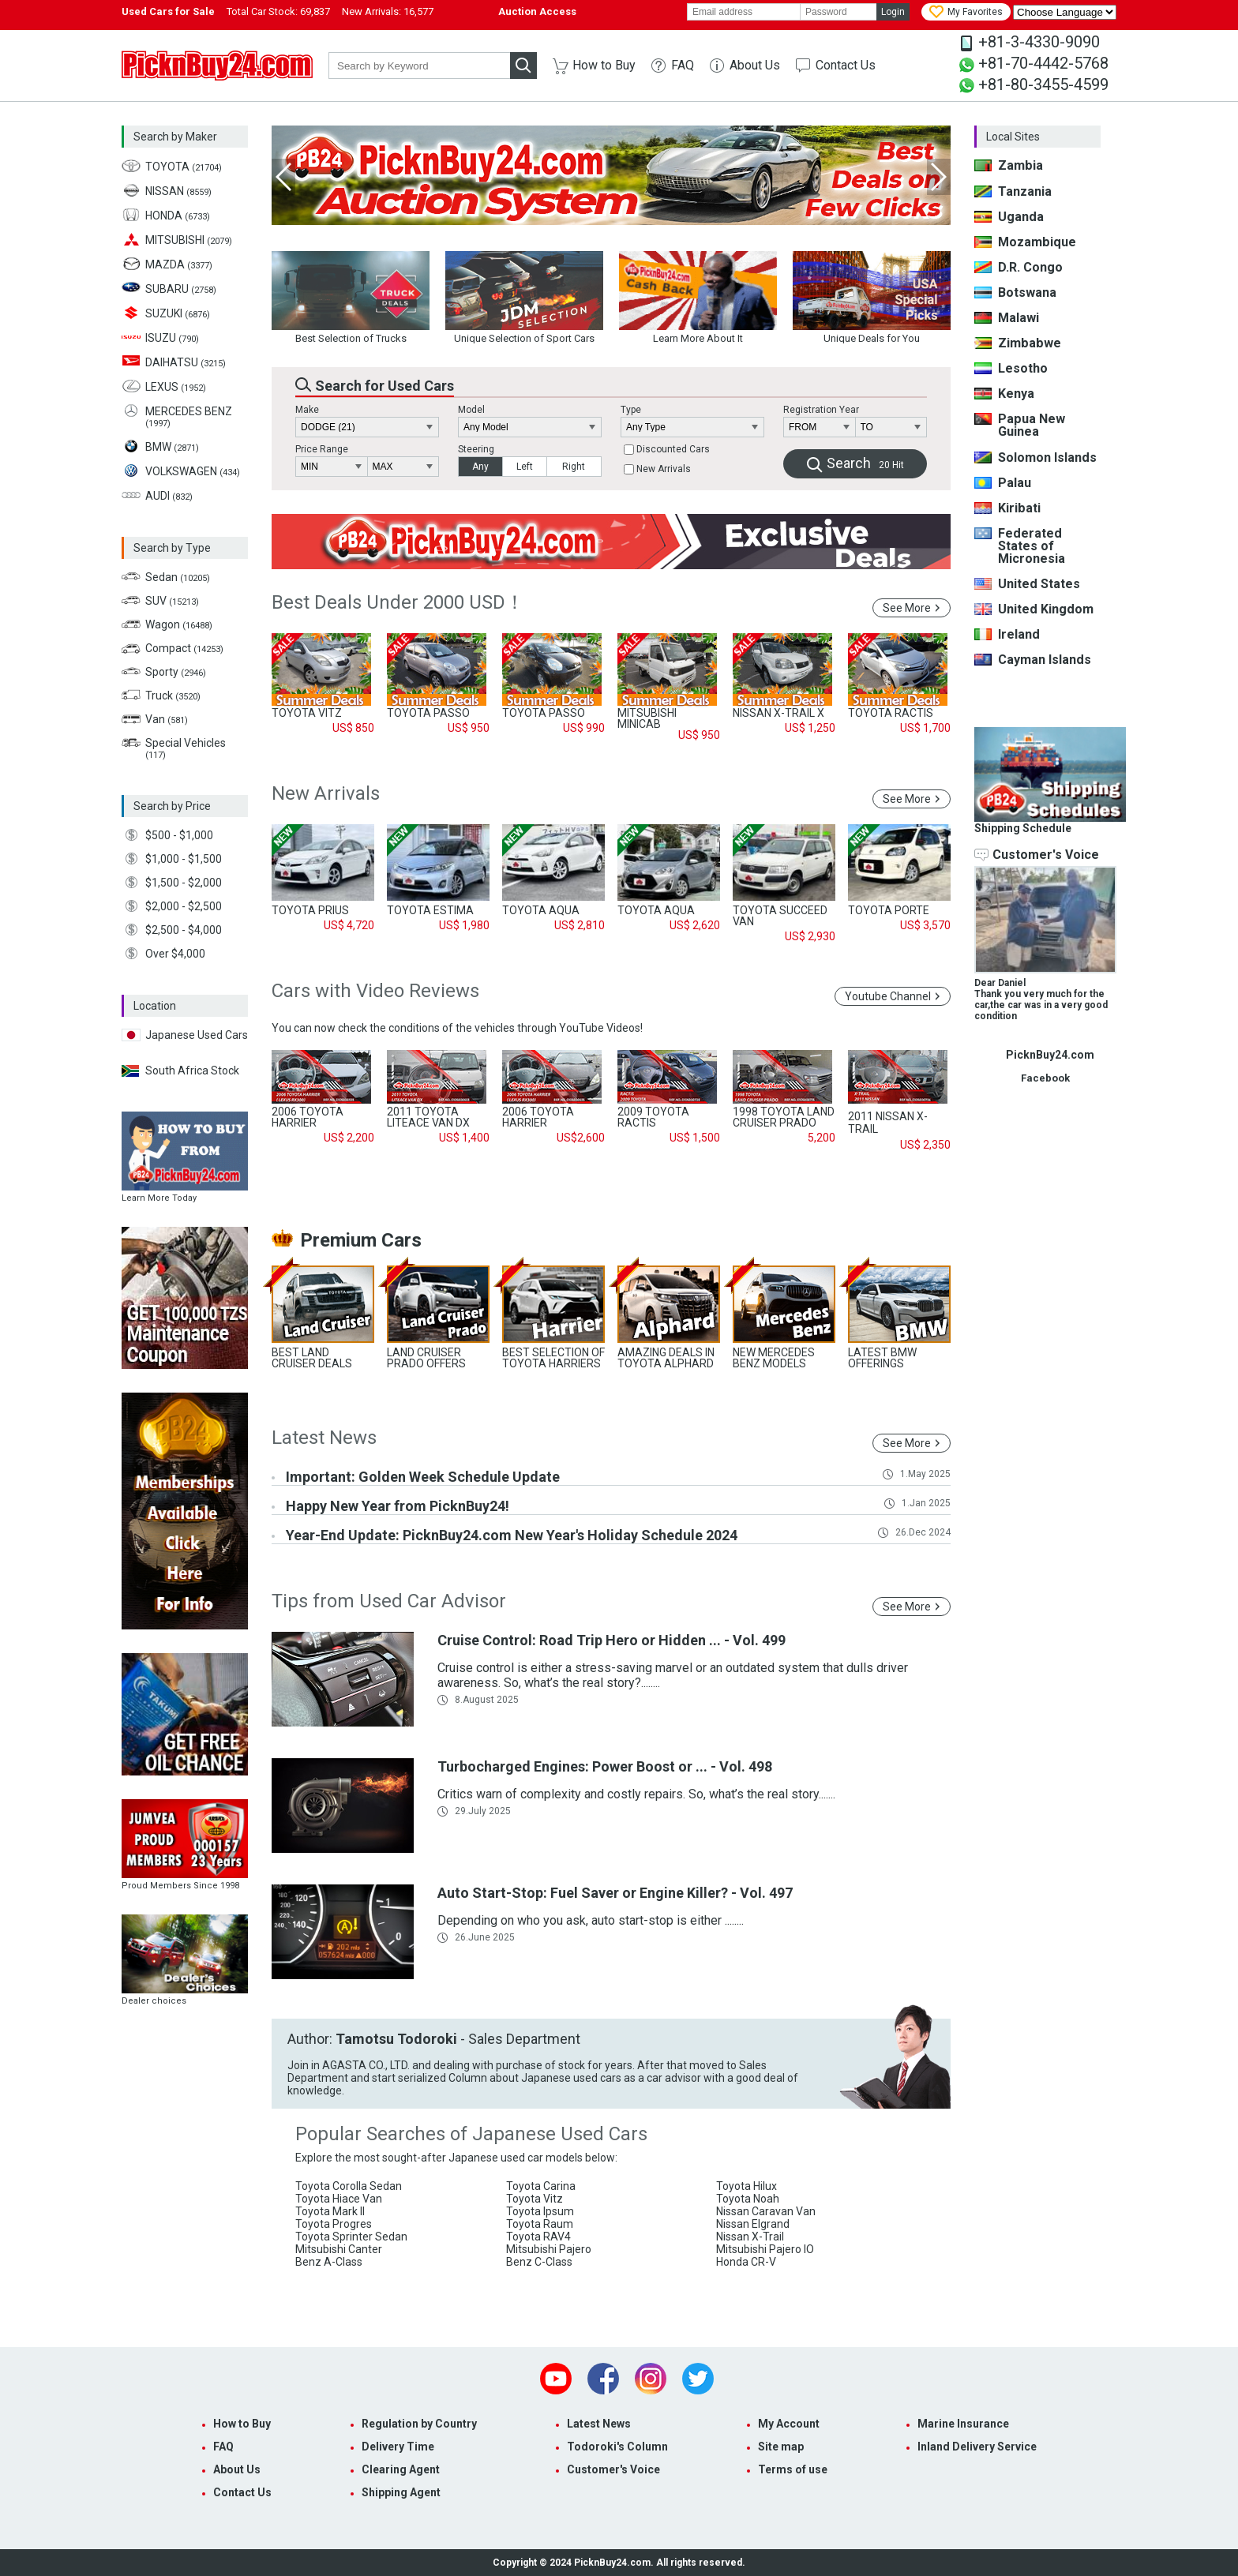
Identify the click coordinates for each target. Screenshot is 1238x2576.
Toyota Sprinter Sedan (351, 2236)
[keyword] (419, 65)
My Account (789, 2423)
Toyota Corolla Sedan (348, 2186)
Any (480, 466)
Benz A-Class (328, 2261)
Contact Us (846, 65)
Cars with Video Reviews (375, 991)
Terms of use (792, 2469)
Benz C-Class (539, 2261)
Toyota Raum (539, 2224)
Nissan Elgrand (753, 2224)
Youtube (556, 2378)
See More (907, 608)
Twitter (698, 2378)
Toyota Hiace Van (338, 2198)
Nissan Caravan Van (766, 2211)
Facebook (603, 2378)
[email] (744, 12)
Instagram (650, 2378)
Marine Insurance (963, 2423)
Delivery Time (398, 2446)
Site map (781, 2446)
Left (524, 466)
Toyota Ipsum (540, 2211)
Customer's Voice (613, 2469)
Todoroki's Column (617, 2446)
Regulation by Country (419, 2423)
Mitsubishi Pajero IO (765, 2249)
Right (573, 466)
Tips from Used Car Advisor (389, 1601)
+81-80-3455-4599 (1043, 84)
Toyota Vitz (534, 2198)
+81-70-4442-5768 (1043, 63)
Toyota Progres (333, 2224)
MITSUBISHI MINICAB (647, 718)
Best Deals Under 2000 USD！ (398, 602)
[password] (838, 12)
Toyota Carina (541, 2186)
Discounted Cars (673, 450)
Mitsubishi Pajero (548, 2249)
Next (939, 177)
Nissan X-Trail (750, 2236)
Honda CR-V (746, 2261)
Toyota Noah (747, 2198)
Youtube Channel (888, 996)
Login (893, 11)
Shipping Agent (401, 2492)
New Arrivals (663, 469)
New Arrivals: (387, 11)
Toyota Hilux (746, 2186)
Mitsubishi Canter (338, 2249)
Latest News (324, 1438)
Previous (283, 177)
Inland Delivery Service (977, 2446)
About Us (755, 65)
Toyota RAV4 (538, 2236)
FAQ (682, 65)
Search (865, 463)
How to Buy (604, 65)
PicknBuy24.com (217, 66)
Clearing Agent (401, 2469)
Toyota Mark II (330, 2211)
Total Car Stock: (278, 11)
